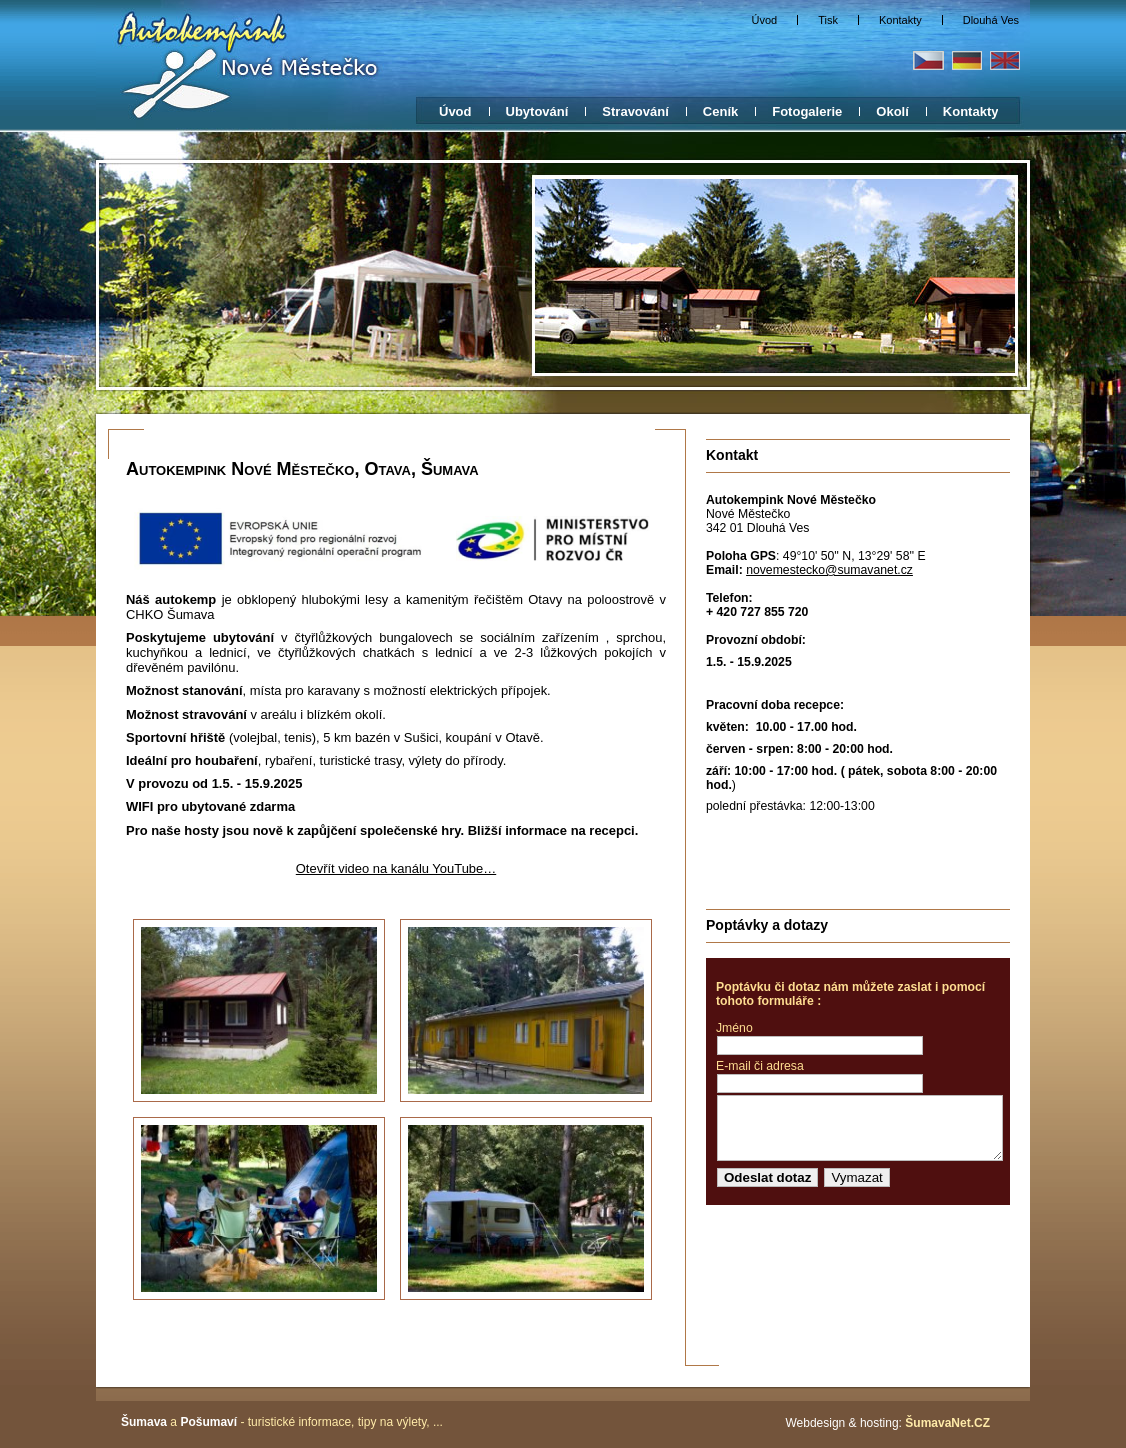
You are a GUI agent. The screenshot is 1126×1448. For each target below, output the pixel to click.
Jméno (734, 1028)
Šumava (144, 1422)
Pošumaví (208, 1422)
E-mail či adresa (760, 1066)
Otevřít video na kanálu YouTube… (396, 868)
